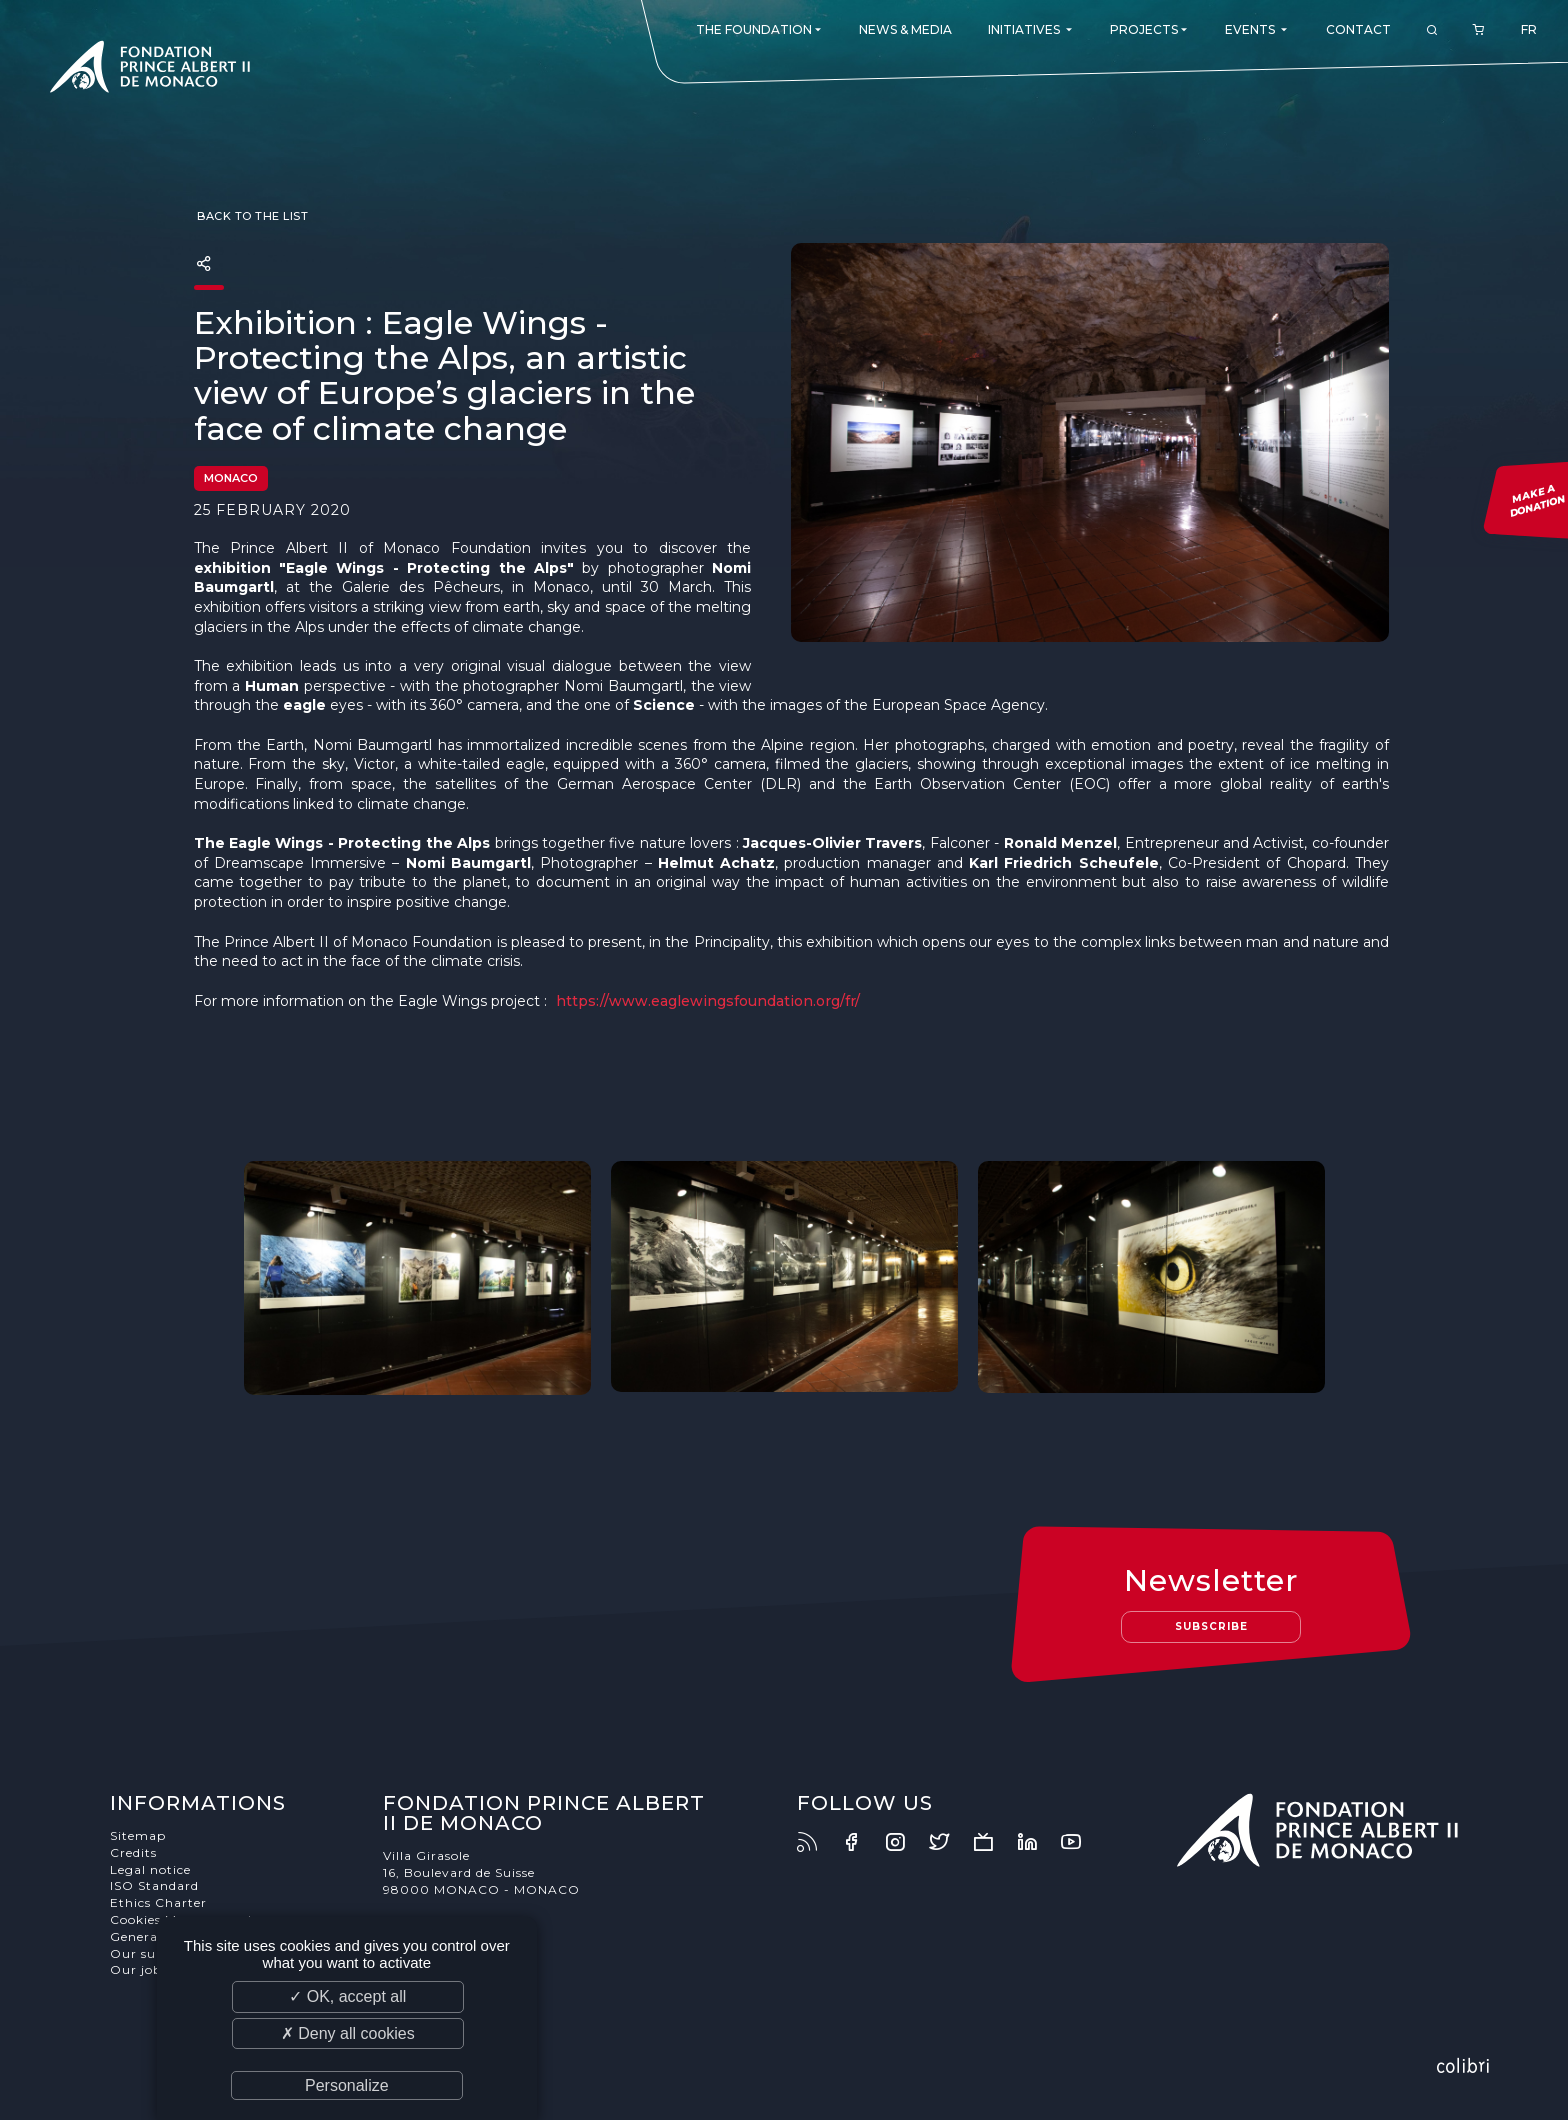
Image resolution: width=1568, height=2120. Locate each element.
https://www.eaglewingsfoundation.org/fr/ (708, 1001)
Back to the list (251, 216)
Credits (133, 1852)
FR (1529, 29)
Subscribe (1211, 1626)
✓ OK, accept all (347, 1996)
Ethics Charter (158, 1902)
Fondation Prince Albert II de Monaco (150, 70)
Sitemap (138, 1835)
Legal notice (150, 1869)
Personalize (347, 2085)
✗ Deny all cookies (348, 2033)
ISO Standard (154, 1885)
